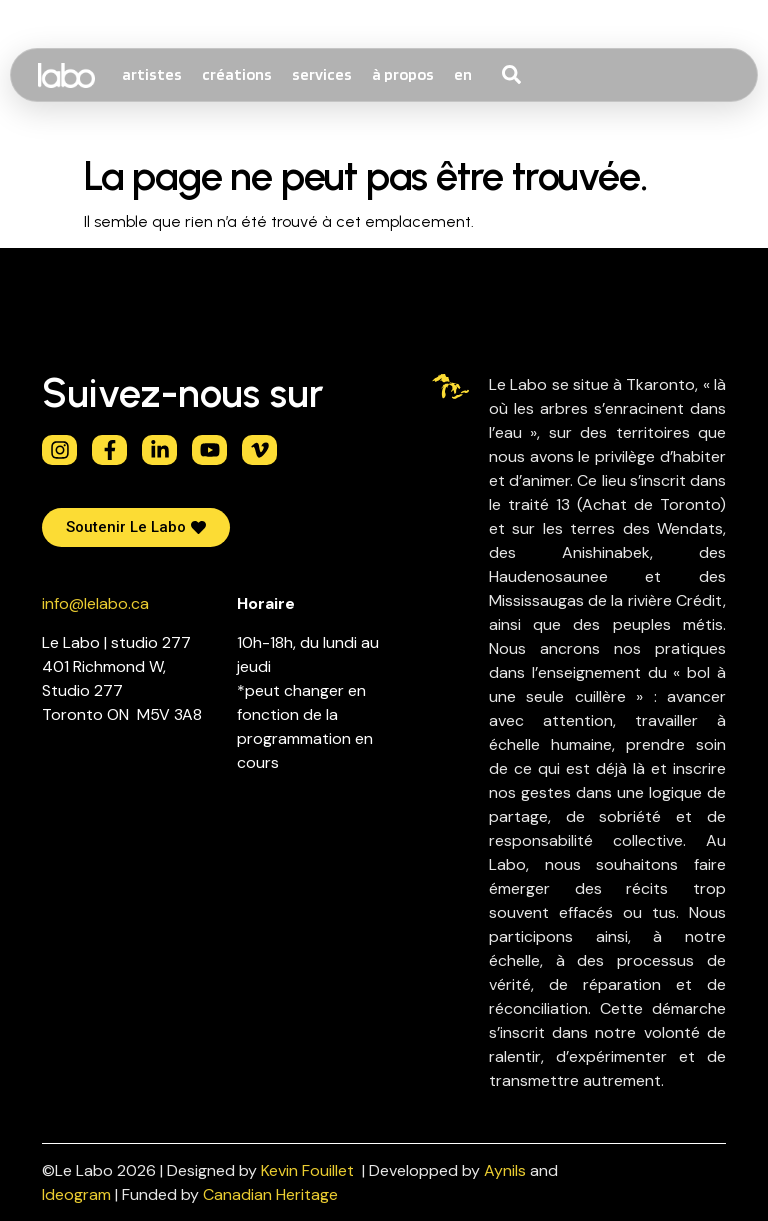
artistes (152, 74)
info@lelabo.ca (95, 603)
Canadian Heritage (270, 1194)
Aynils (505, 1170)
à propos (403, 74)
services (322, 74)
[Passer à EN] (463, 75)
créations (237, 74)
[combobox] (549, 75)
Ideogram (76, 1194)
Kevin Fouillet (307, 1170)
